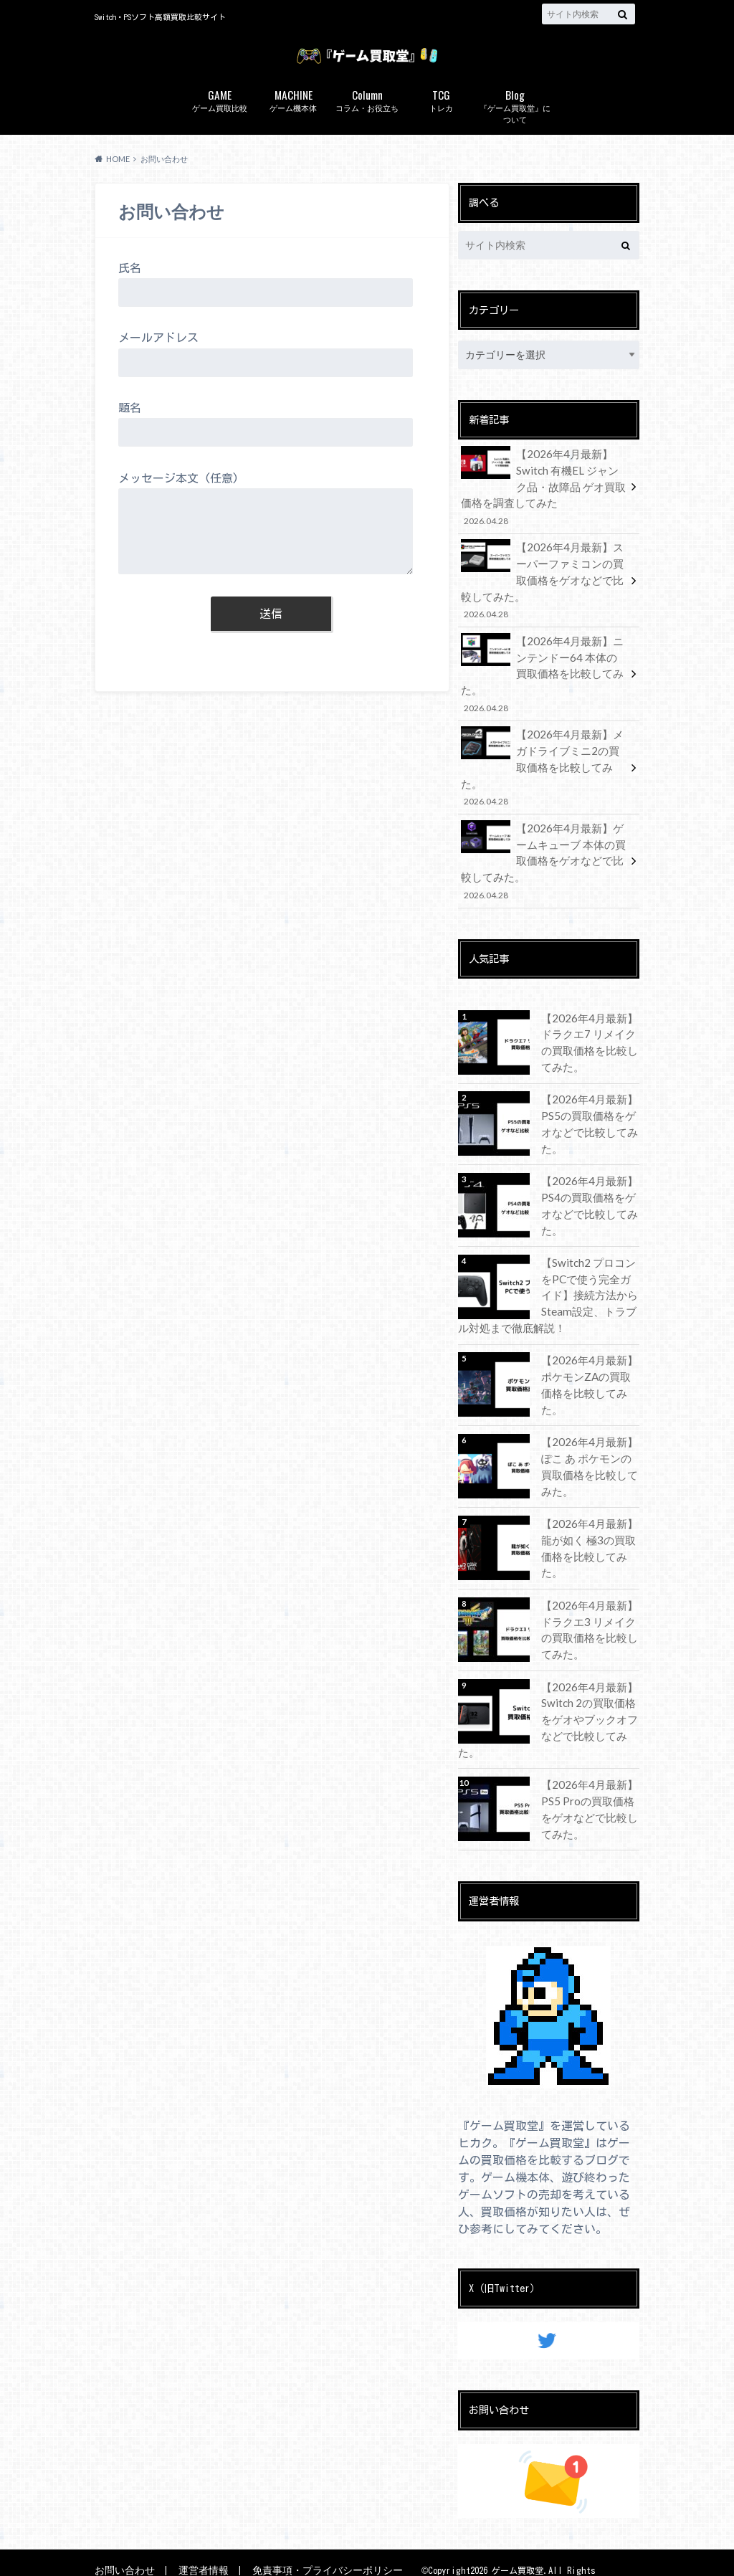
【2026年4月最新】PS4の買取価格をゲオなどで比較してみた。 (586, 1171)
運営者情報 (197, 2540)
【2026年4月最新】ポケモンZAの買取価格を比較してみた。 (588, 1353)
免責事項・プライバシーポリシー (314, 2540)
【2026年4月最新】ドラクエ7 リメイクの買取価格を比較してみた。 (590, 1010)
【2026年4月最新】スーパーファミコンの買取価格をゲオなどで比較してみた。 (544, 598)
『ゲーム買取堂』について (515, 130)
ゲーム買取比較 (220, 124)
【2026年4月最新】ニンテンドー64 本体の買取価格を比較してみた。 (544, 679)
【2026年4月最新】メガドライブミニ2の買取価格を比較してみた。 (544, 752)
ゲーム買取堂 (520, 2540)
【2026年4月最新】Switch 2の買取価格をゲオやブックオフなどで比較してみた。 (586, 1692)
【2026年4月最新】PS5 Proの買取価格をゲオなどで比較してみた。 (586, 1778)
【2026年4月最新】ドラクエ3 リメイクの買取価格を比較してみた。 (590, 1603)
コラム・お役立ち (367, 124)
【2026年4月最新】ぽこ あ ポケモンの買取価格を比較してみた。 (588, 1442)
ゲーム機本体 (293, 124)
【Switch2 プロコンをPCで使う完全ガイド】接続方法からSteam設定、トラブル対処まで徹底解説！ (547, 1268)
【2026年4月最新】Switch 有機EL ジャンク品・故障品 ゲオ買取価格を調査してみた (544, 509)
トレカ (441, 124)
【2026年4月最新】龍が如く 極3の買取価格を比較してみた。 (590, 1514)
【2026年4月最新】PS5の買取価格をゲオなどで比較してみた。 (586, 1091)
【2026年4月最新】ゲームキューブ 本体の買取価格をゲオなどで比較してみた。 (544, 833)
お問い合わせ (123, 2540)
